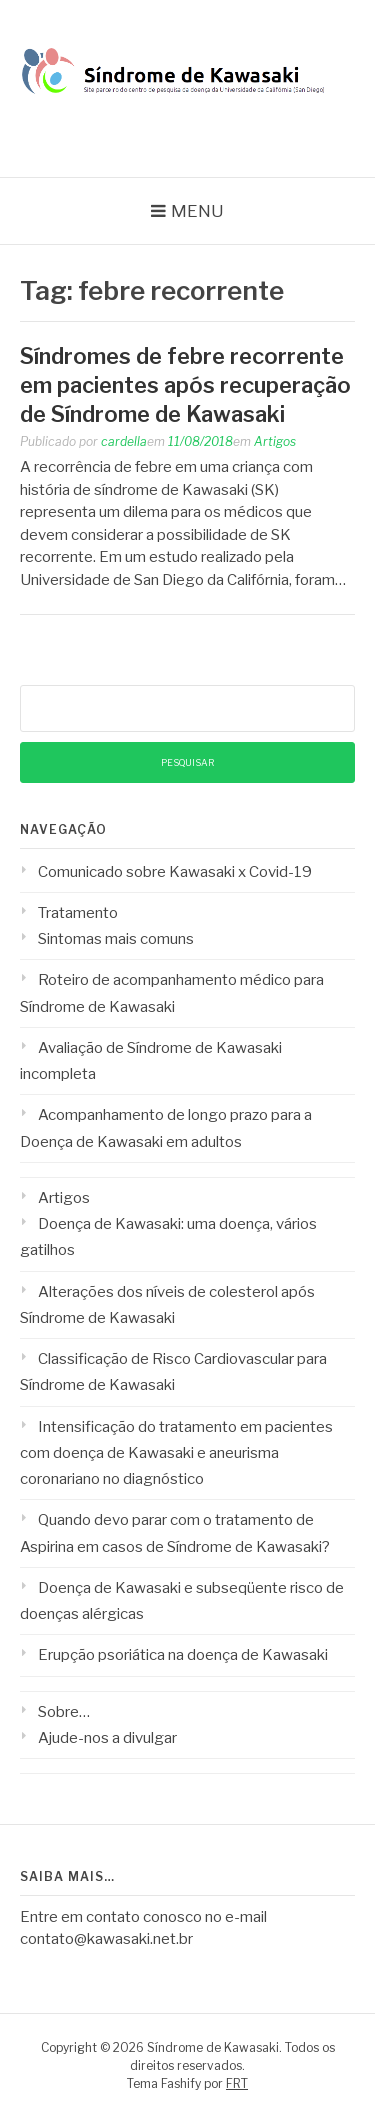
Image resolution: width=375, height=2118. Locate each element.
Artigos (275, 441)
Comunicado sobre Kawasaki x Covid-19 (175, 872)
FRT (237, 2083)
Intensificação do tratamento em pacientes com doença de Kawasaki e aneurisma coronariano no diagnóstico (176, 1453)
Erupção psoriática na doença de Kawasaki (183, 1655)
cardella (124, 441)
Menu (197, 211)
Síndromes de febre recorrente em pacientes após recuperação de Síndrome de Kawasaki (185, 384)
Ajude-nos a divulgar (107, 1738)
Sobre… (64, 1712)
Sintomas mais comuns (116, 939)
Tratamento (78, 913)
